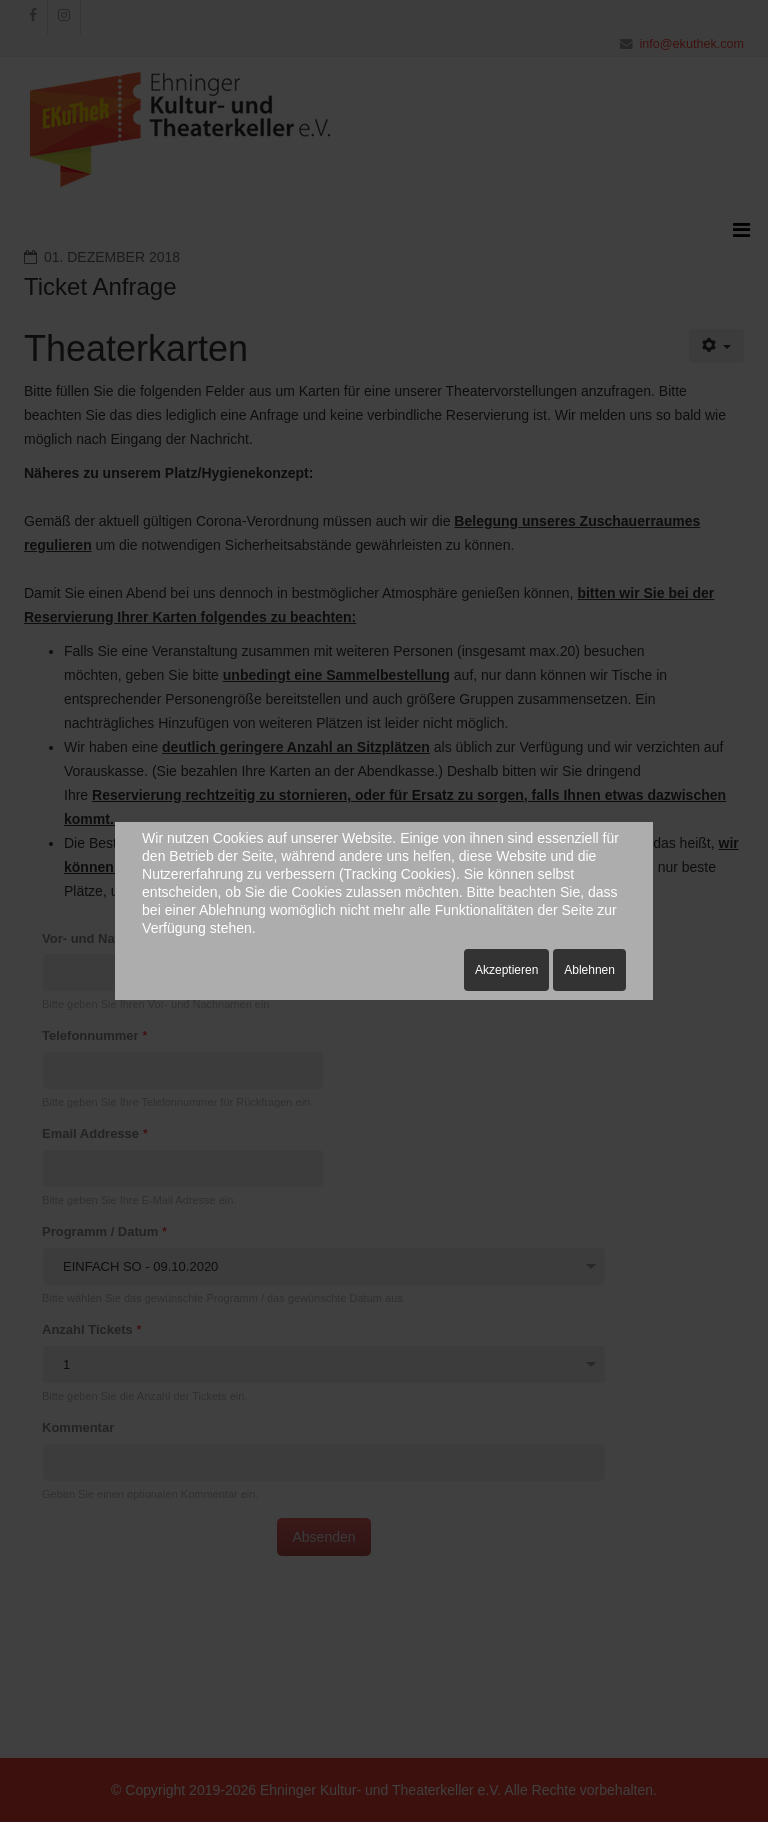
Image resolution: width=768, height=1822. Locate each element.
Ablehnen (589, 970)
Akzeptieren (506, 970)
